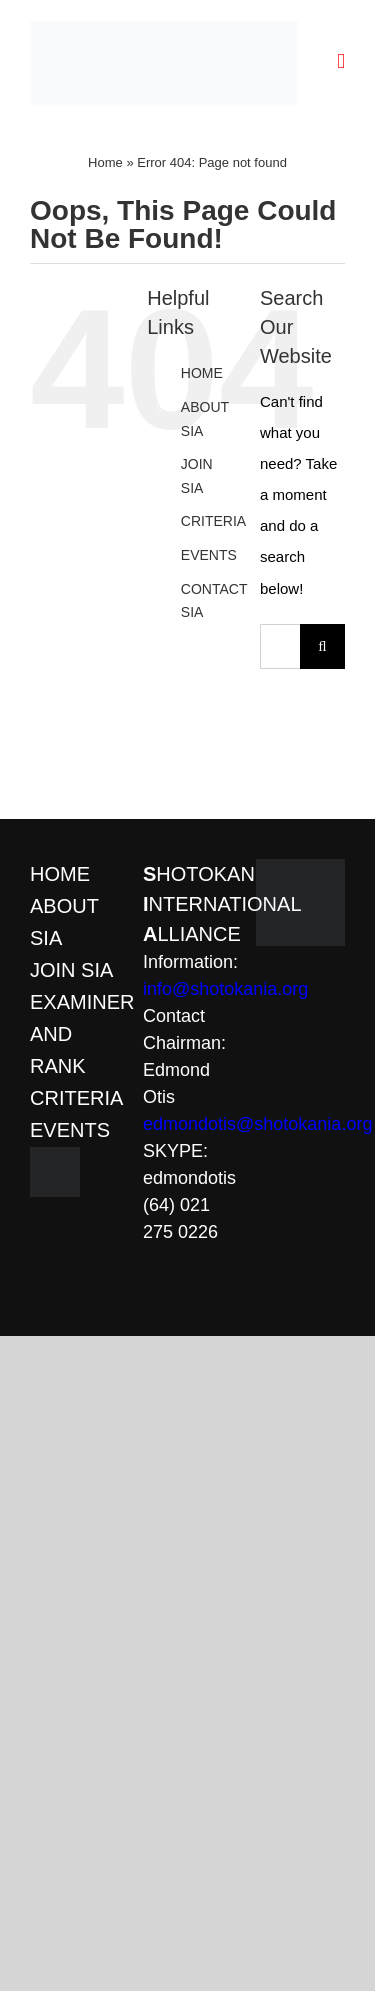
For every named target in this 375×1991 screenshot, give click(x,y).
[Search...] (280, 646)
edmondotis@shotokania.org (257, 1124)
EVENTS (209, 555)
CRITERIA (213, 521)
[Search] (322, 646)
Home (105, 162)
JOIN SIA (71, 970)
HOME (202, 373)
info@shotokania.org (225, 989)
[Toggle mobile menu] (341, 61)
